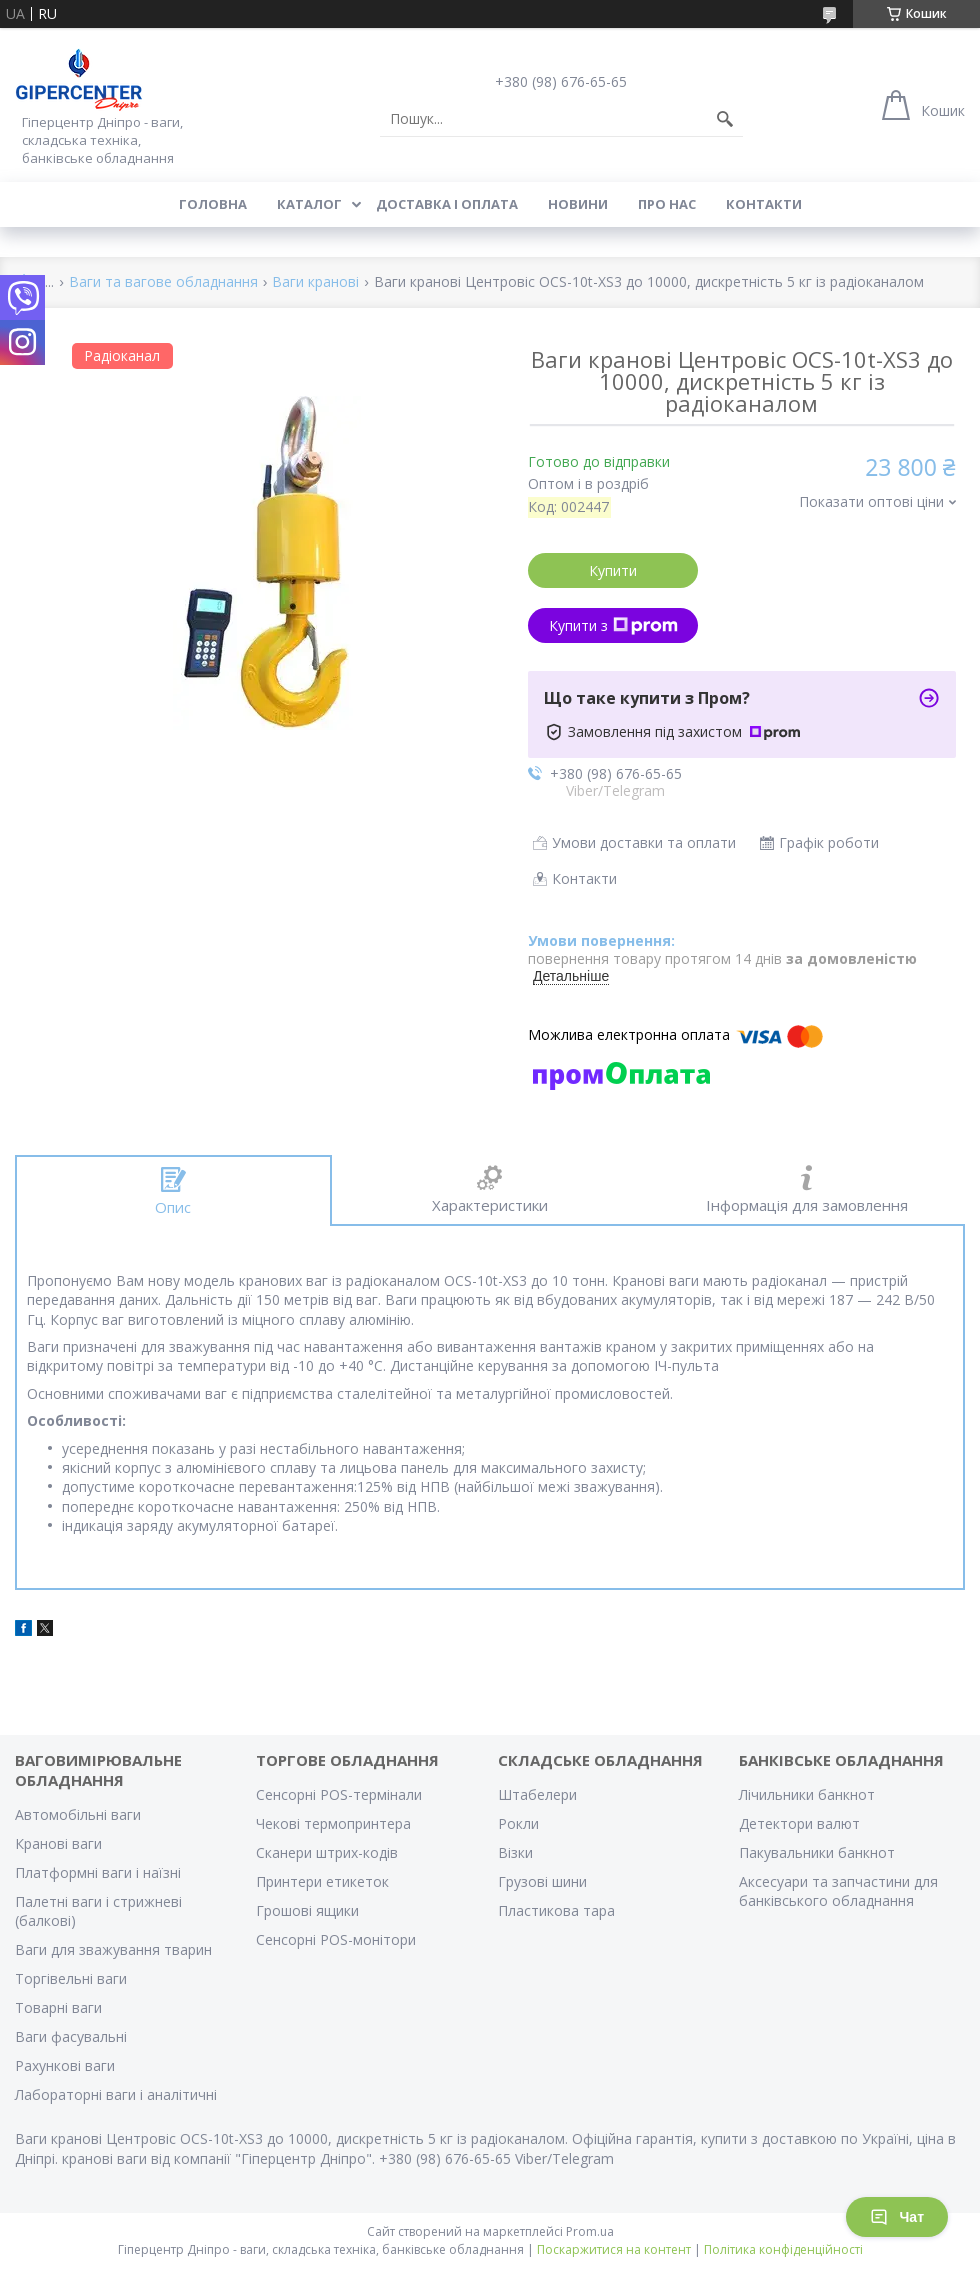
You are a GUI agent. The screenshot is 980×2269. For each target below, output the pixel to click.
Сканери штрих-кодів (327, 1852)
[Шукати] (725, 119)
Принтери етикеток (322, 1881)
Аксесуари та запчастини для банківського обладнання (838, 1891)
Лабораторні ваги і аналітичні (116, 2094)
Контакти (764, 204)
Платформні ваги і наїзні (98, 1872)
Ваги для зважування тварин (113, 1949)
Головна (213, 204)
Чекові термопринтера (333, 1823)
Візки (515, 1852)
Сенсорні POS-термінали (339, 1794)
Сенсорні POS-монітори (336, 1939)
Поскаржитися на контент (614, 2249)
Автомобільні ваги (78, 1814)
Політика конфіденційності (783, 2249)
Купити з (613, 625)
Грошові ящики (307, 1910)
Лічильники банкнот (807, 1794)
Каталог (309, 204)
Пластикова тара (556, 1910)
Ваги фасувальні (71, 2036)
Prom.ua (590, 2231)
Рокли (518, 1823)
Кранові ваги (58, 1843)
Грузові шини (542, 1881)
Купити (613, 570)
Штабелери (537, 1794)
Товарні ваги (58, 2007)
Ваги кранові (315, 282)
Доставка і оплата (447, 204)
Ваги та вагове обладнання (163, 282)
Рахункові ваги (65, 2065)
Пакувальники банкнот (817, 1852)
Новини (578, 204)
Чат (897, 2217)
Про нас (667, 204)
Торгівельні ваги (71, 1978)
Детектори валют (799, 1823)
